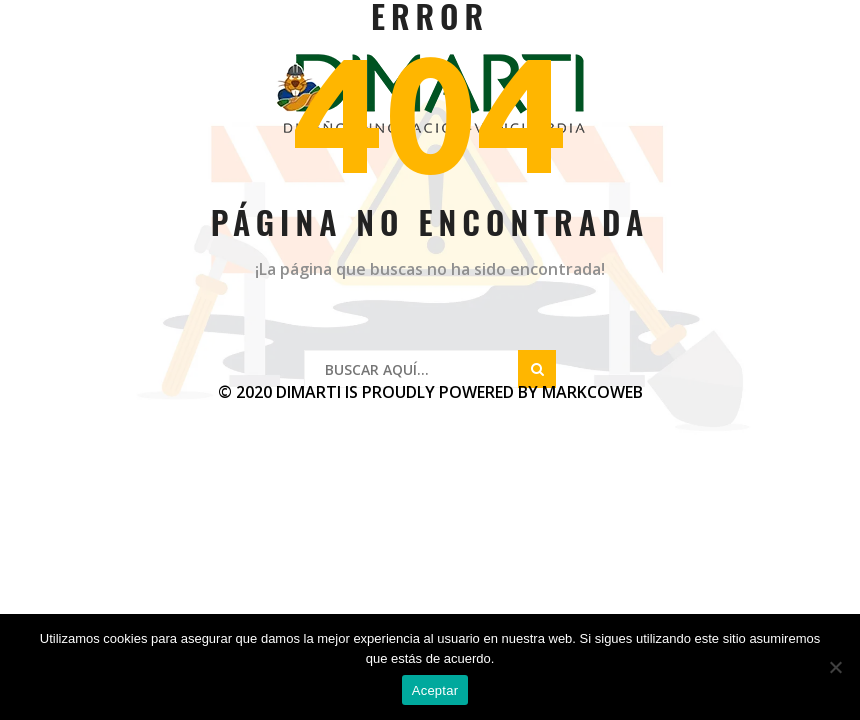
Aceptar (435, 690)
